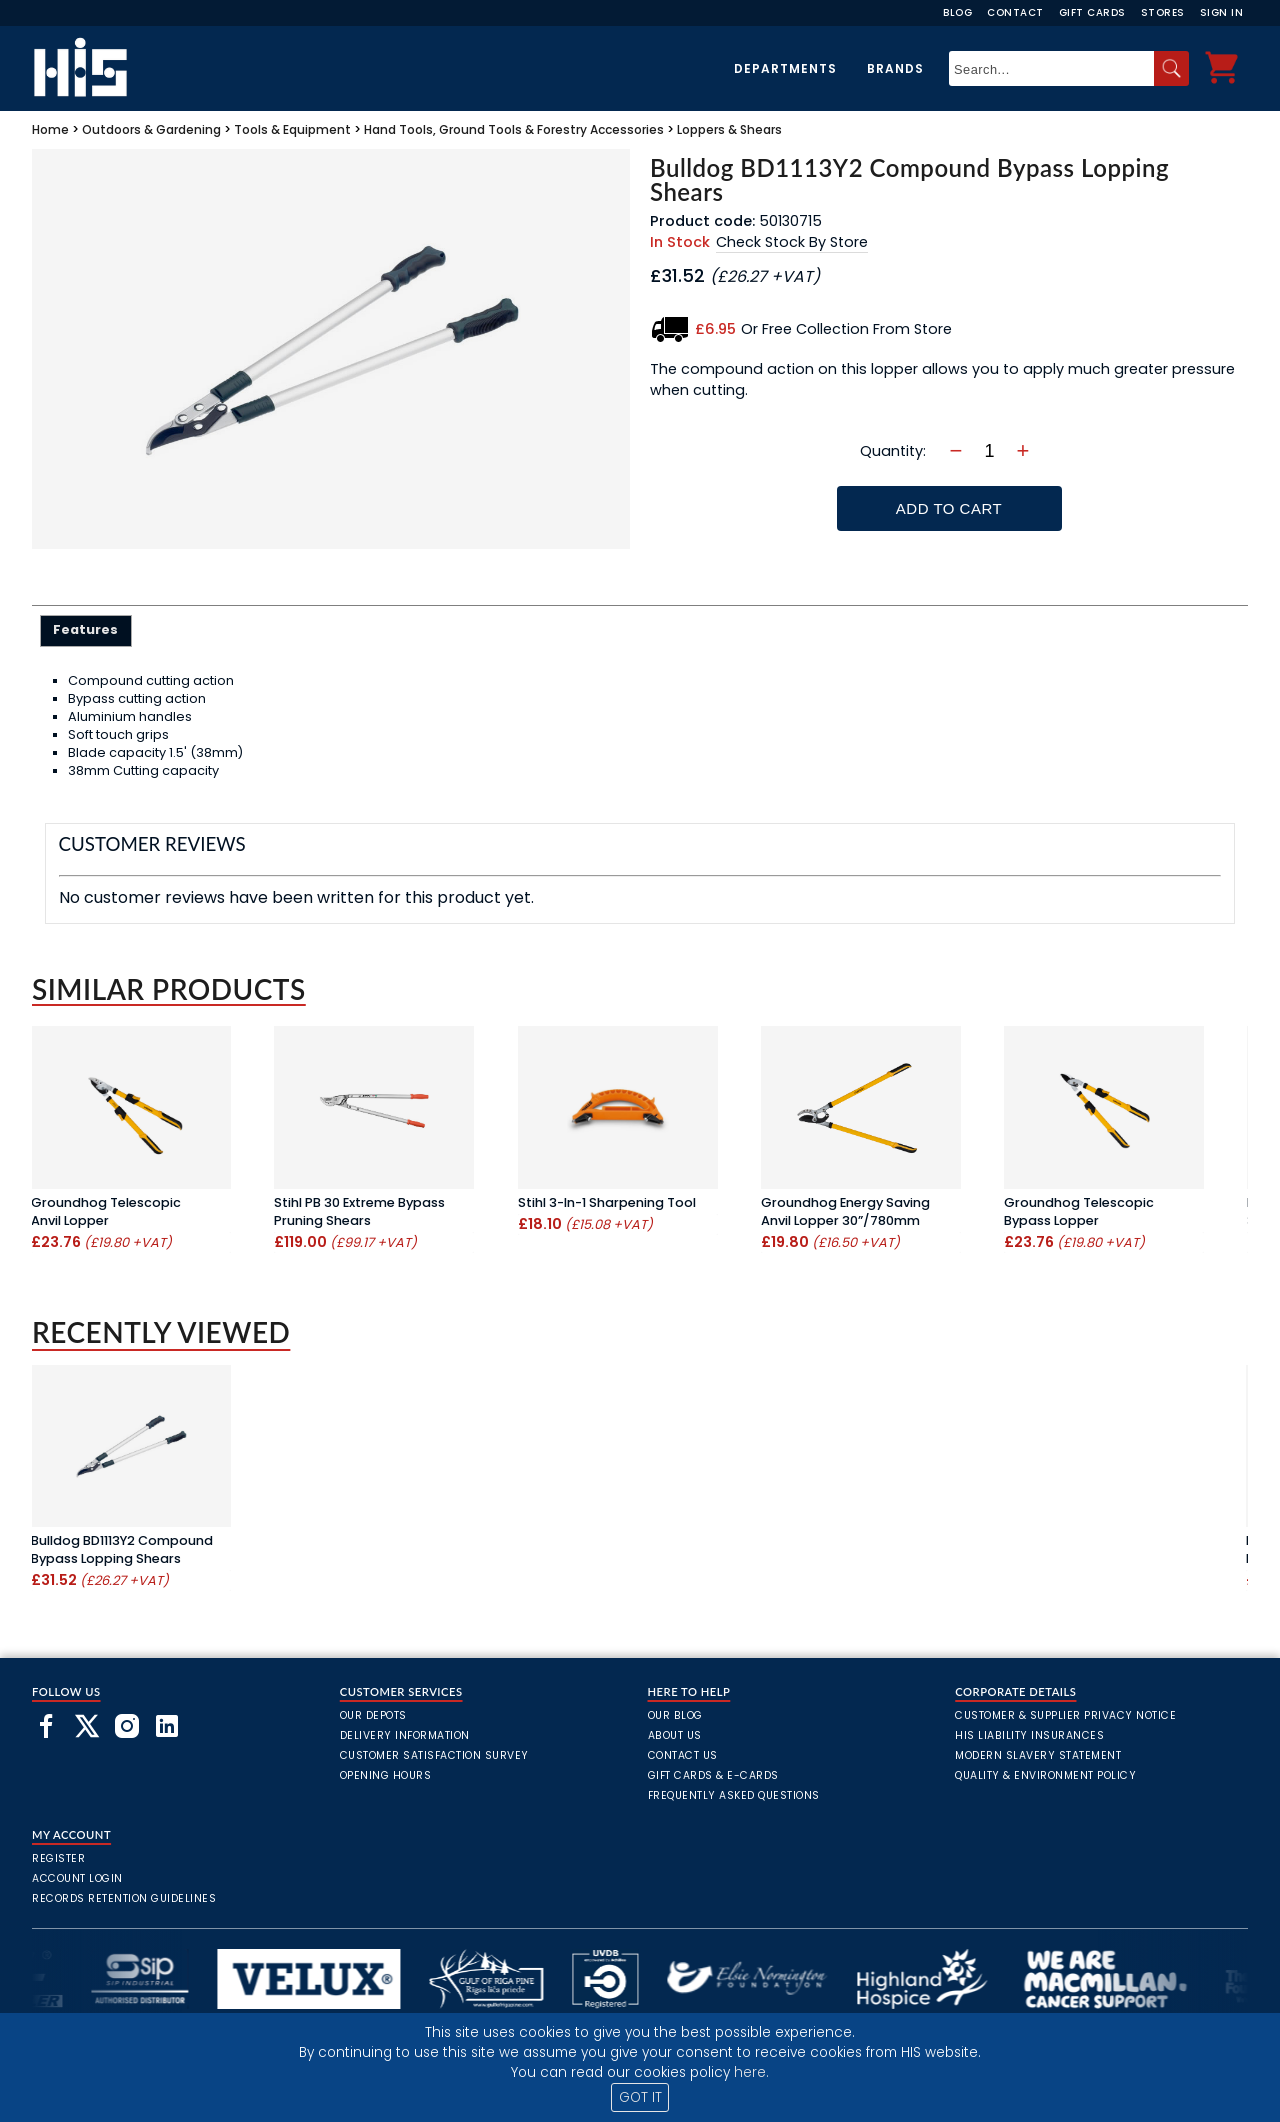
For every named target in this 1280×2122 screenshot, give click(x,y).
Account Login (77, 1878)
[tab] (86, 631)
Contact (1015, 12)
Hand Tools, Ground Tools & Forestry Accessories (514, 129)
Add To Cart (949, 508)
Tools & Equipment (292, 129)
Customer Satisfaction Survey (434, 1755)
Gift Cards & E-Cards (713, 1775)
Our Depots (373, 1715)
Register (58, 1858)
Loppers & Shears (729, 129)
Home (50, 129)
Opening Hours (386, 1775)
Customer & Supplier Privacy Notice (1065, 1715)
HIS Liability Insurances (1029, 1735)
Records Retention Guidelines (124, 1898)
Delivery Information (405, 1735)
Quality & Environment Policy (1045, 1775)
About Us (675, 1735)
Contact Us (683, 1755)
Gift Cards (1092, 12)
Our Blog (675, 1715)
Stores (1163, 12)
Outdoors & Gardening (151, 129)
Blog (957, 12)
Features (85, 629)
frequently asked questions (734, 1795)
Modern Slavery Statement (1038, 1755)
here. (751, 2072)
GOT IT (640, 2097)
